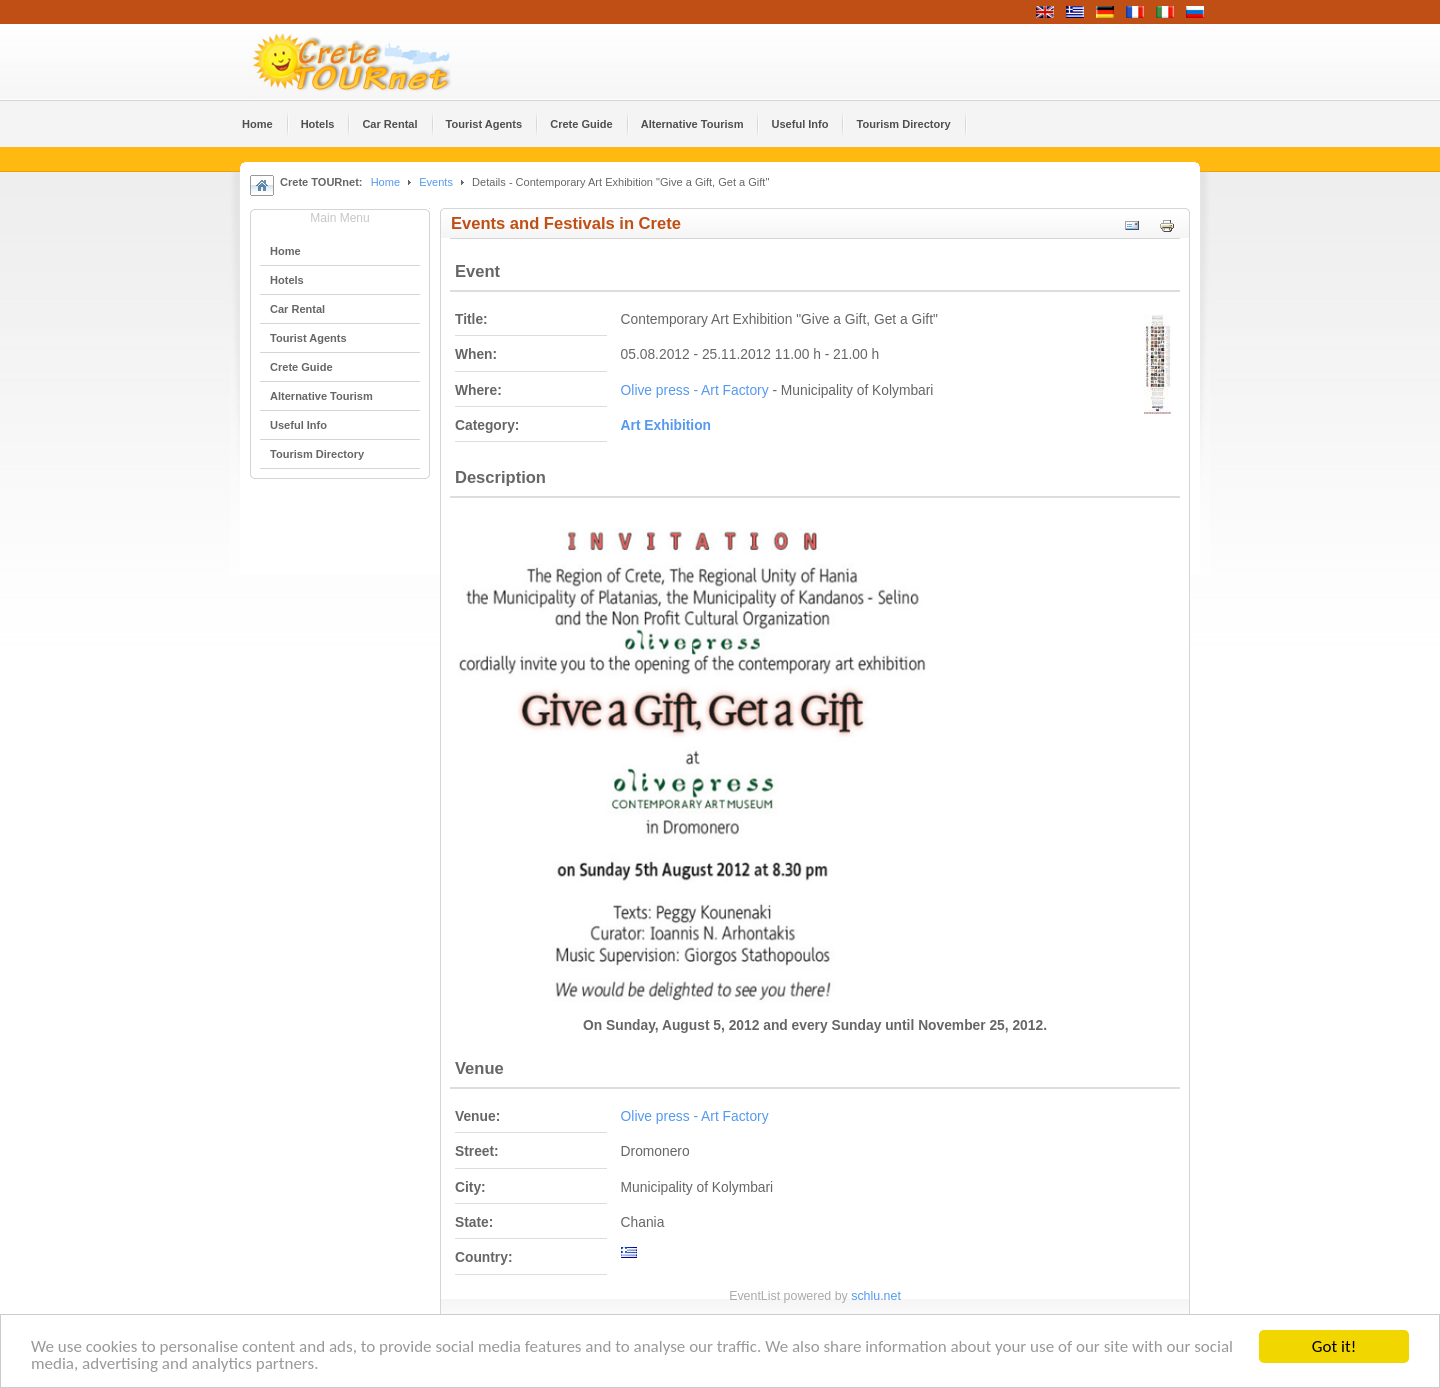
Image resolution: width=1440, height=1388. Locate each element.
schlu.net (876, 1296)
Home (385, 182)
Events (436, 182)
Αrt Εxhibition (666, 425)
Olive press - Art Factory (695, 390)
